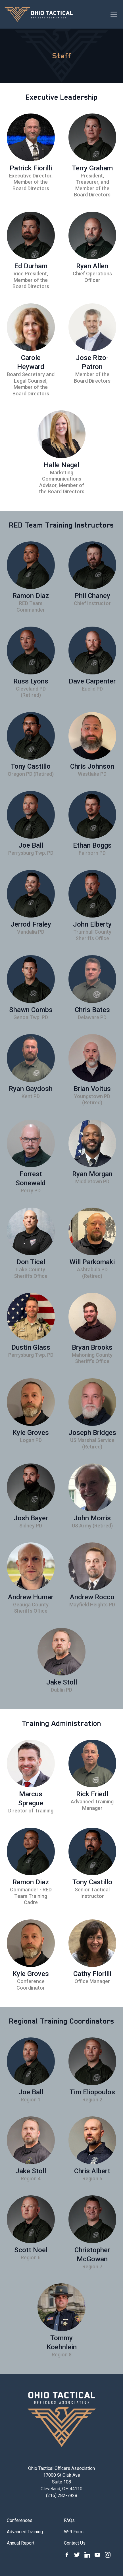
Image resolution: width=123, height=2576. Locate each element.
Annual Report (20, 2543)
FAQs (69, 2520)
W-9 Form (74, 2531)
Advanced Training (25, 2531)
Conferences (19, 2520)
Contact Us (75, 2543)
